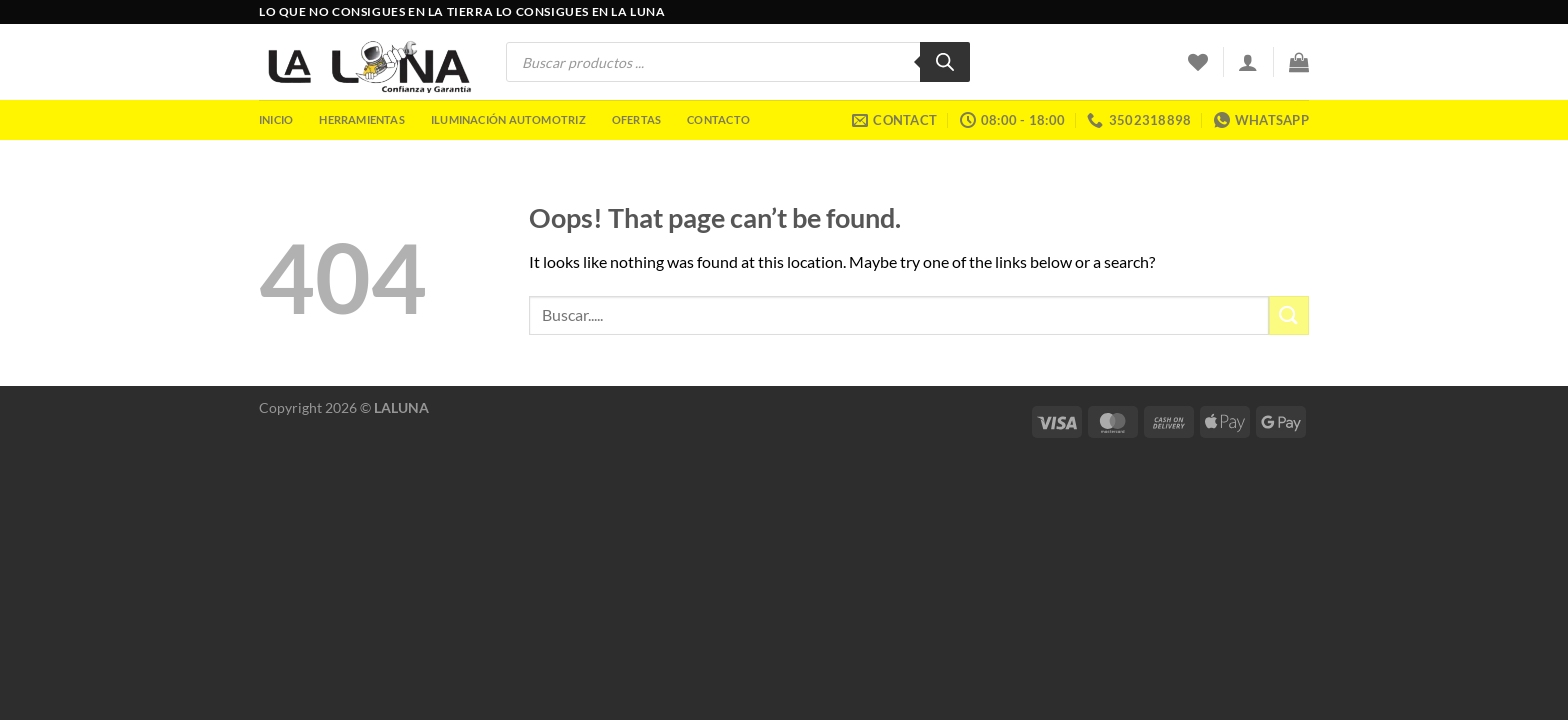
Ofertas (637, 119)
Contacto (718, 119)
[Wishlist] (1198, 62)
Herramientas (362, 119)
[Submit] (1289, 315)
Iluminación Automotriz (508, 119)
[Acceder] (1248, 62)
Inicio (276, 119)
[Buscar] (945, 62)
